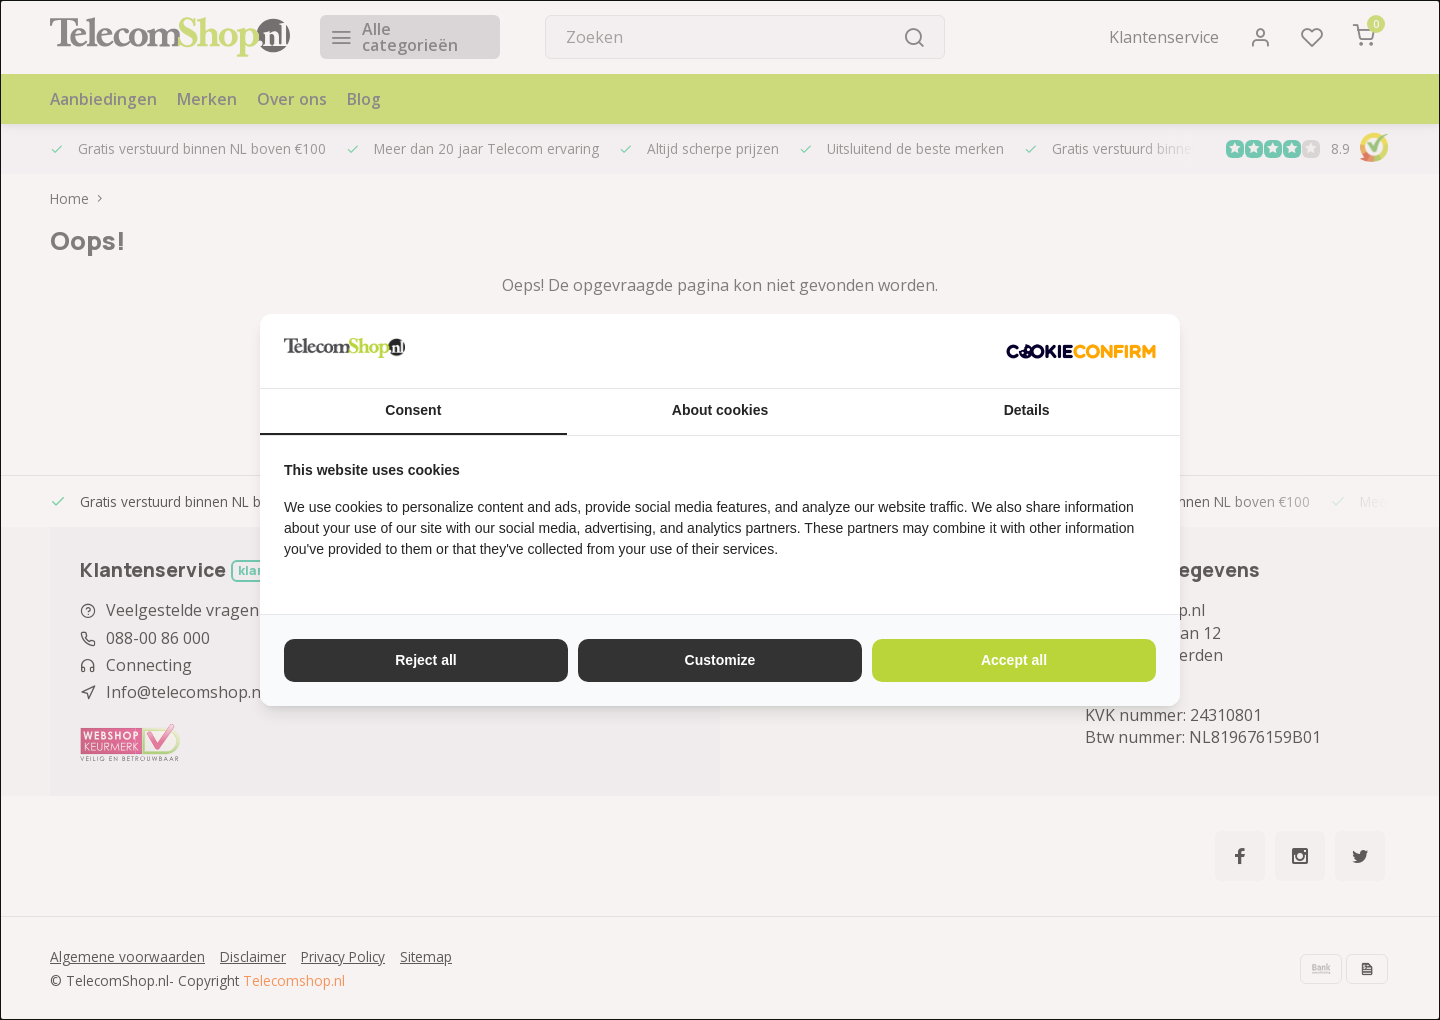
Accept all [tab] (1014, 660)
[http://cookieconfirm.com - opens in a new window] (1081, 351)
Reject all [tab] (425, 660)
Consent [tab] (413, 410)
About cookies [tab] (720, 410)
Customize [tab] (720, 660)
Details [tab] (1027, 410)
